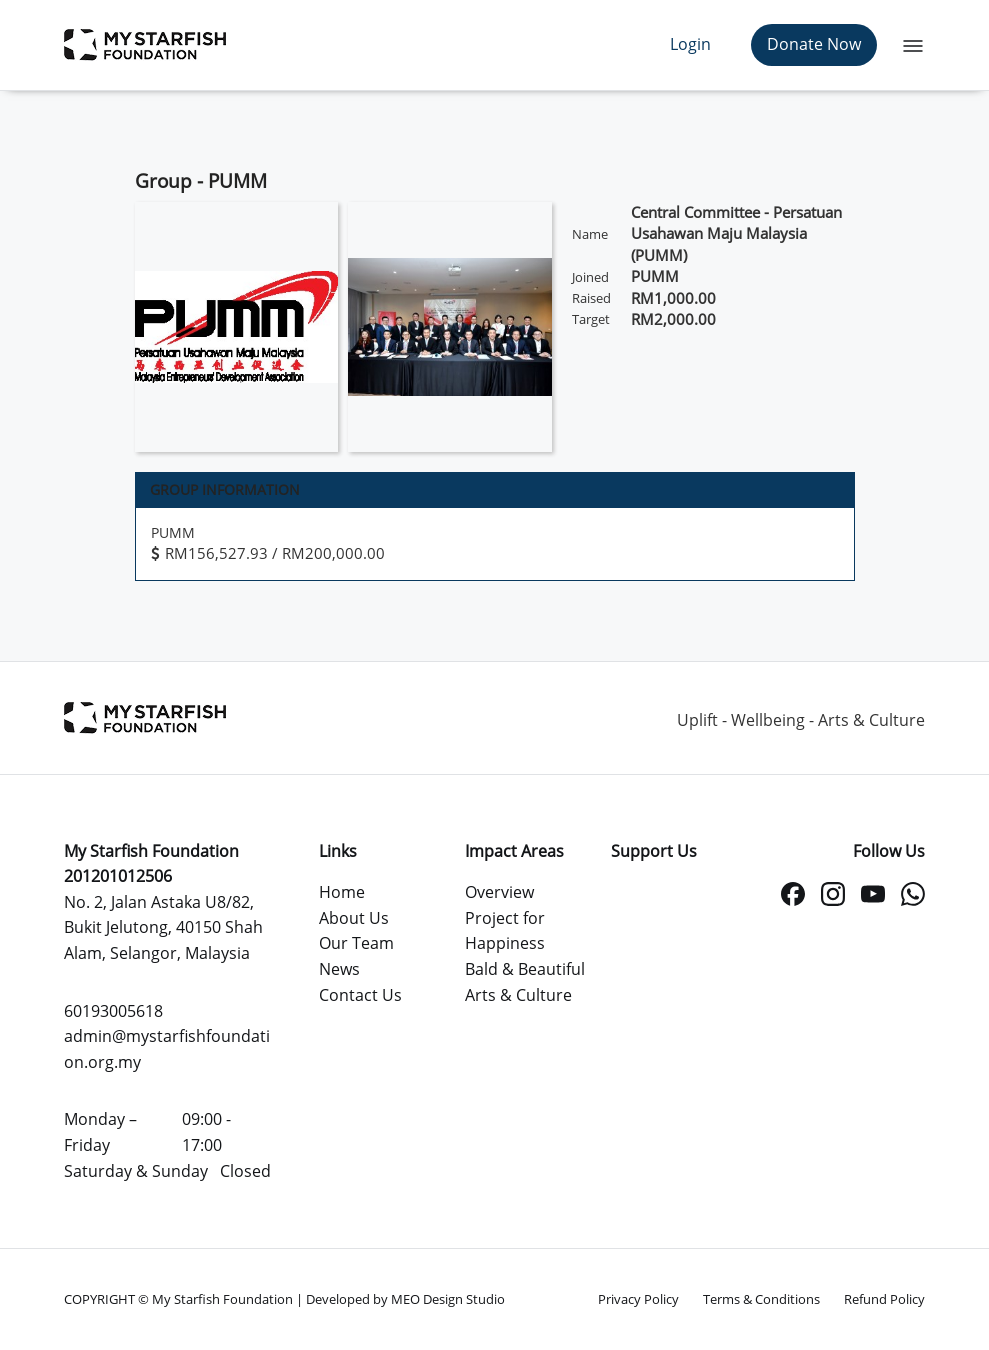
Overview (499, 892)
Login (690, 44)
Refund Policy (884, 1299)
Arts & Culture (518, 995)
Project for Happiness (505, 931)
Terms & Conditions (761, 1299)
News (339, 969)
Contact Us (360, 995)
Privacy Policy (638, 1299)
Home (342, 892)
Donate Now (814, 44)
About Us (354, 918)
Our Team (356, 943)
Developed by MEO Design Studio (405, 1299)
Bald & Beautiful (525, 969)
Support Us (654, 851)
